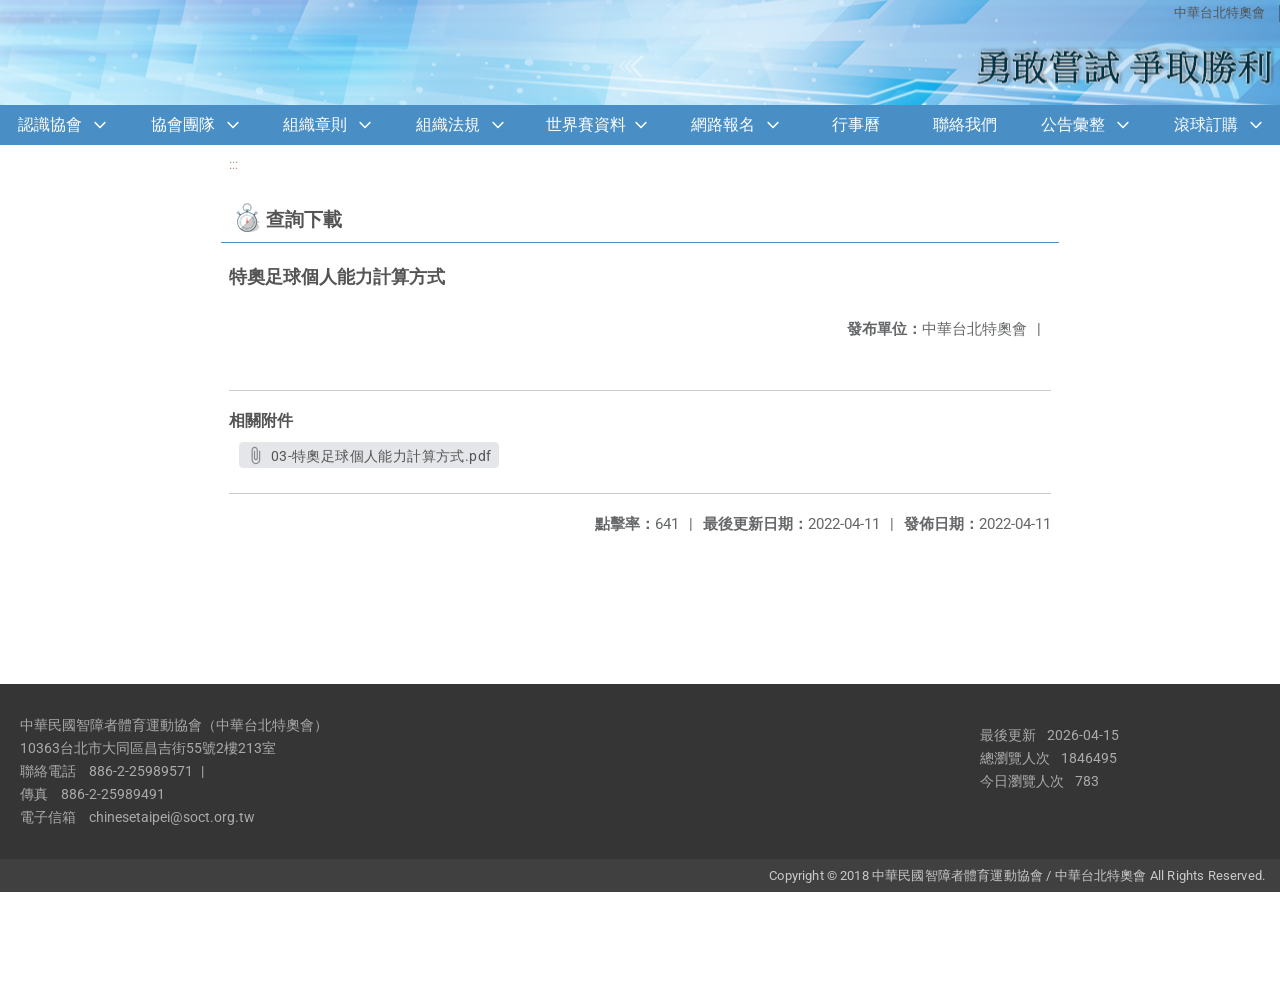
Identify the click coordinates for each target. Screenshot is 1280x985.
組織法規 (448, 124)
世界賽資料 (586, 124)
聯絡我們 (965, 124)
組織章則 (315, 124)
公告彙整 (1073, 124)
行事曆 (856, 124)
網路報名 (723, 124)
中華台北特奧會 (1219, 12)
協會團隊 (183, 124)
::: (233, 164)
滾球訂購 (1206, 124)
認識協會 (50, 124)
